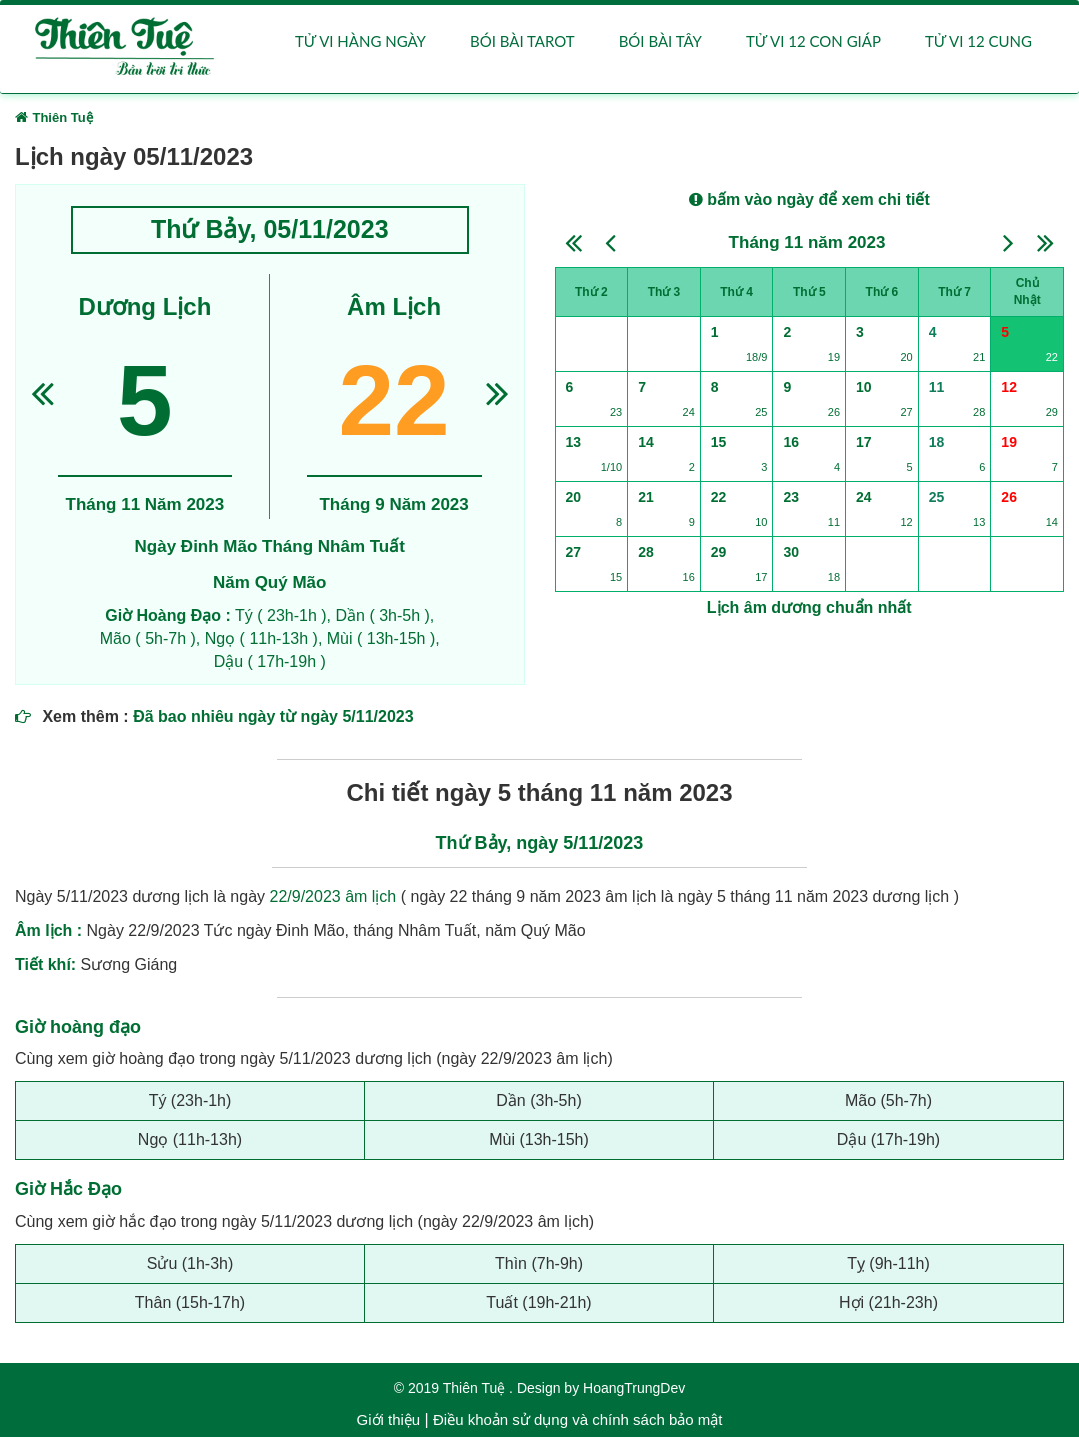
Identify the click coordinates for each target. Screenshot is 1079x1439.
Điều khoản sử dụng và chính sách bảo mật (577, 1421)
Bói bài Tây (660, 42)
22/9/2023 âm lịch (333, 897)
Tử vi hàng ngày (360, 42)
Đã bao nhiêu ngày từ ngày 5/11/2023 (273, 717)
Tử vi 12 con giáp (813, 42)
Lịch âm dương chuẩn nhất (809, 609)
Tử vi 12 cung (978, 42)
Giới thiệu (389, 1421)
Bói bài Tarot (522, 42)
